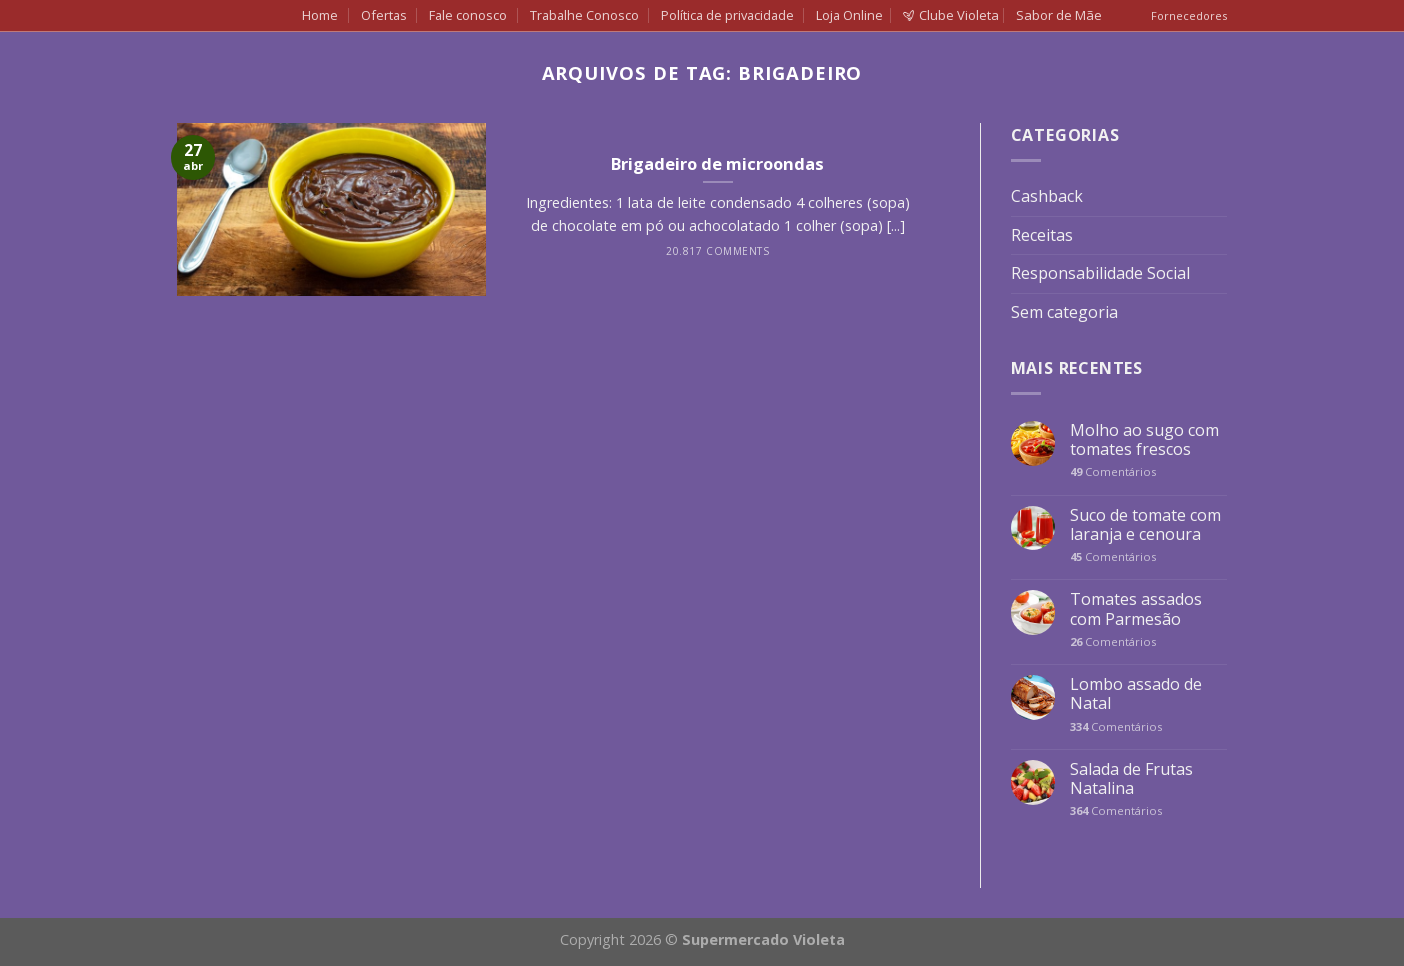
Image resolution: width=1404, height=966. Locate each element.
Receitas (1042, 235)
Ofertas (384, 15)
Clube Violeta (951, 15)
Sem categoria (1064, 312)
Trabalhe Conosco (584, 15)
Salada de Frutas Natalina (1131, 779)
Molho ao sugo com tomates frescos (1144, 440)
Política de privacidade (727, 15)
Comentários (1113, 471)
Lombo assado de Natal (1136, 694)
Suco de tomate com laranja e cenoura (1145, 525)
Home (320, 15)
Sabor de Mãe (1059, 15)
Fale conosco (468, 15)
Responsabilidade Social (1100, 273)
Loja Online (849, 15)
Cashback (1047, 196)
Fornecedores (1189, 15)
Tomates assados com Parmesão (1136, 609)
